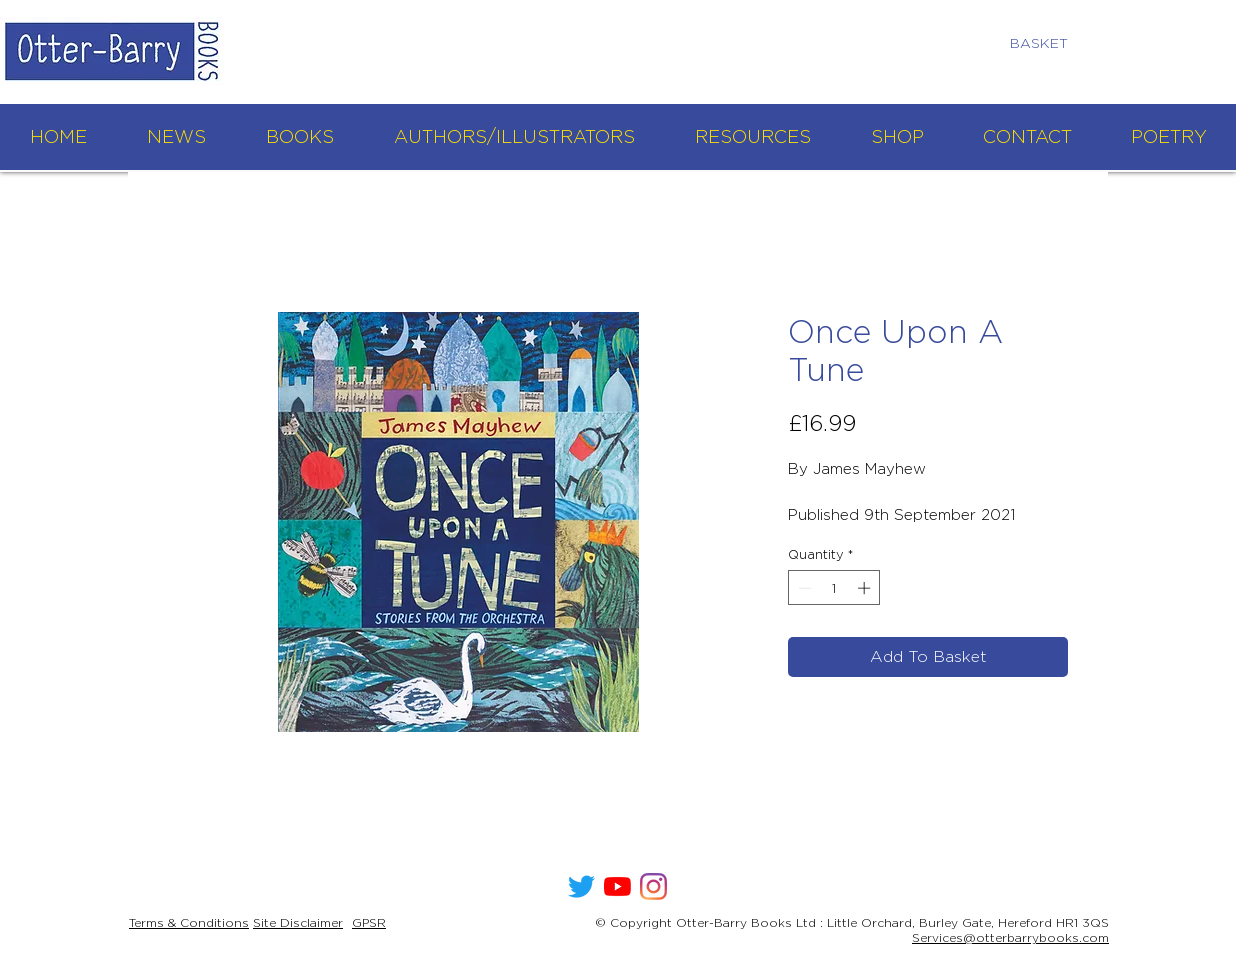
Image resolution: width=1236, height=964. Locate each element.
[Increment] (866, 588)
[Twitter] (581, 886)
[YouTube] (617, 886)
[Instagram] (653, 886)
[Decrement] (803, 588)
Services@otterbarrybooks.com (1010, 937)
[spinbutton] (834, 588)
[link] (1047, 43)
